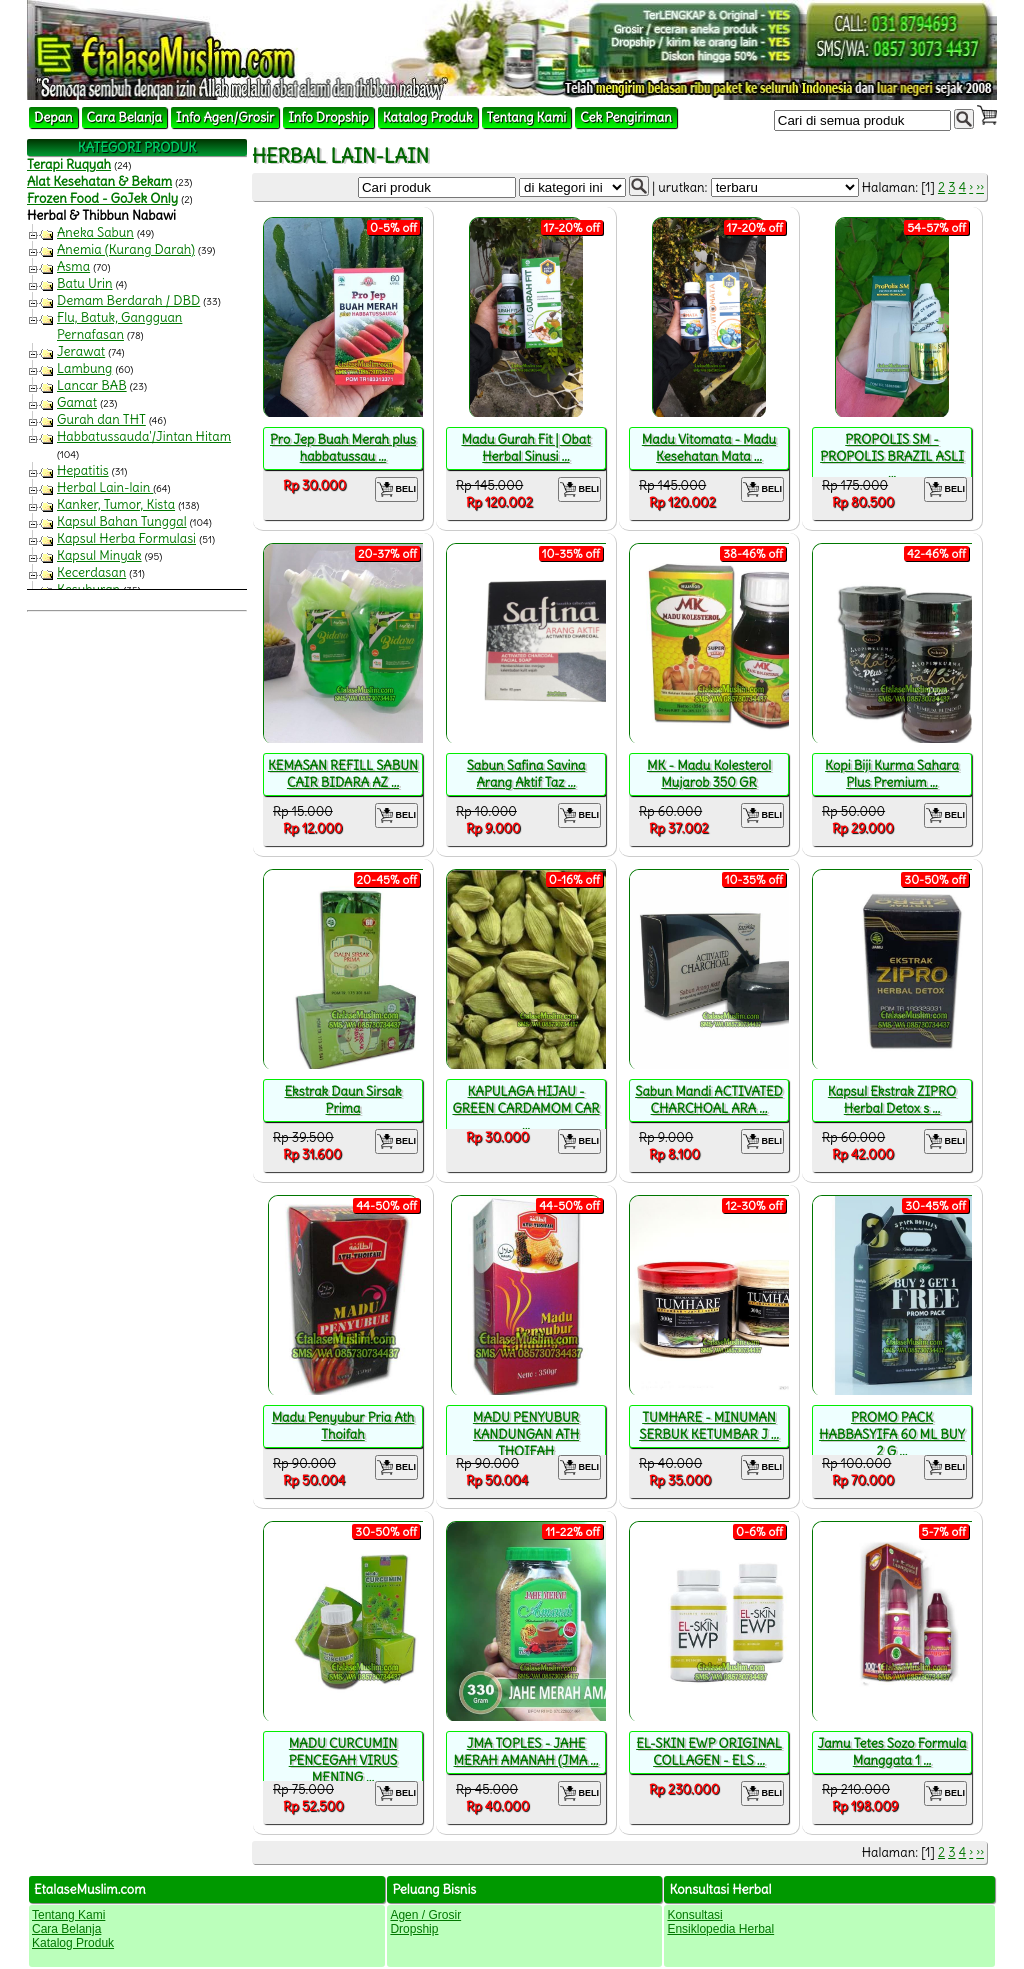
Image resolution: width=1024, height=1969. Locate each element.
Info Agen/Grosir (225, 117)
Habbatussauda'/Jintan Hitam (144, 436)
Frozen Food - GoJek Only (102, 198)
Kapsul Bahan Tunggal (122, 521)
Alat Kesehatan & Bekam (99, 181)
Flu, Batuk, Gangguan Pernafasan (119, 326)
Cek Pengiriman (626, 117)
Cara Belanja (124, 117)
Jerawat (81, 351)
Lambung (84, 368)
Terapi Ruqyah (69, 164)
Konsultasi (694, 1915)
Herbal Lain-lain (105, 487)
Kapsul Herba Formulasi (126, 538)
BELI (396, 489)
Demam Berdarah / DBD (128, 300)
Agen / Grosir (425, 1915)
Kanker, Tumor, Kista (116, 504)
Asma (73, 266)
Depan (53, 117)
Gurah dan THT (101, 419)
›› (980, 187)
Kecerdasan (91, 572)
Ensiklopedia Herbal (720, 1929)
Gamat (77, 402)
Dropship (414, 1929)
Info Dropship (328, 117)
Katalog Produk (428, 117)
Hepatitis (83, 470)
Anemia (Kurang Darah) (126, 249)
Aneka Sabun (95, 232)
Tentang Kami (527, 117)
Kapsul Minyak (99, 555)
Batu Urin (85, 283)
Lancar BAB (92, 385)
